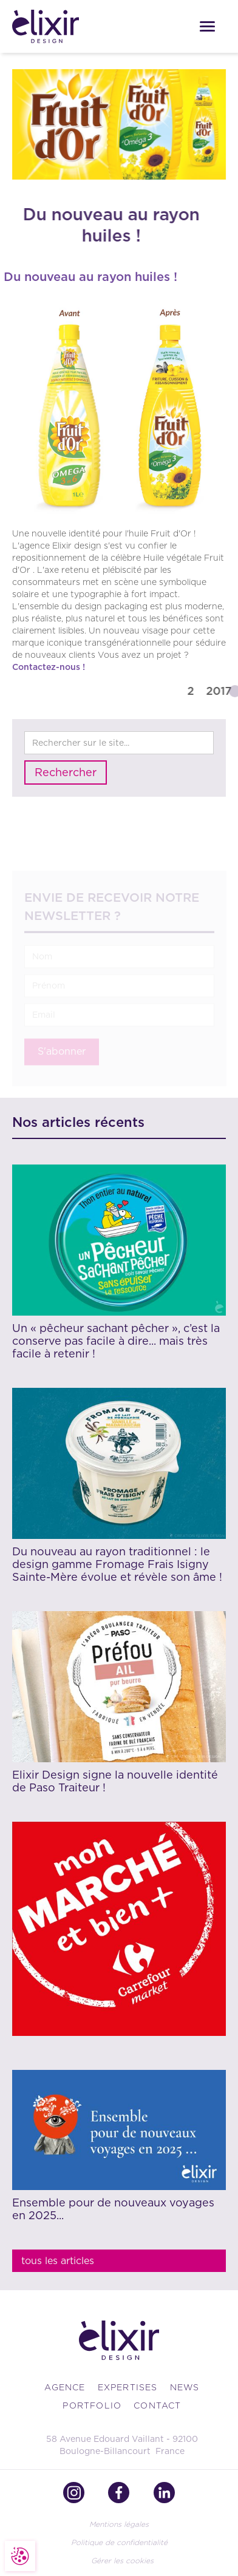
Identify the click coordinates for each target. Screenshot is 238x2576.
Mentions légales (119, 2524)
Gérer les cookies (122, 2560)
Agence (64, 2387)
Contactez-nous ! (48, 667)
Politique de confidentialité (119, 2542)
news (185, 2387)
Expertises (128, 2387)
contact (157, 2405)
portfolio (92, 2405)
